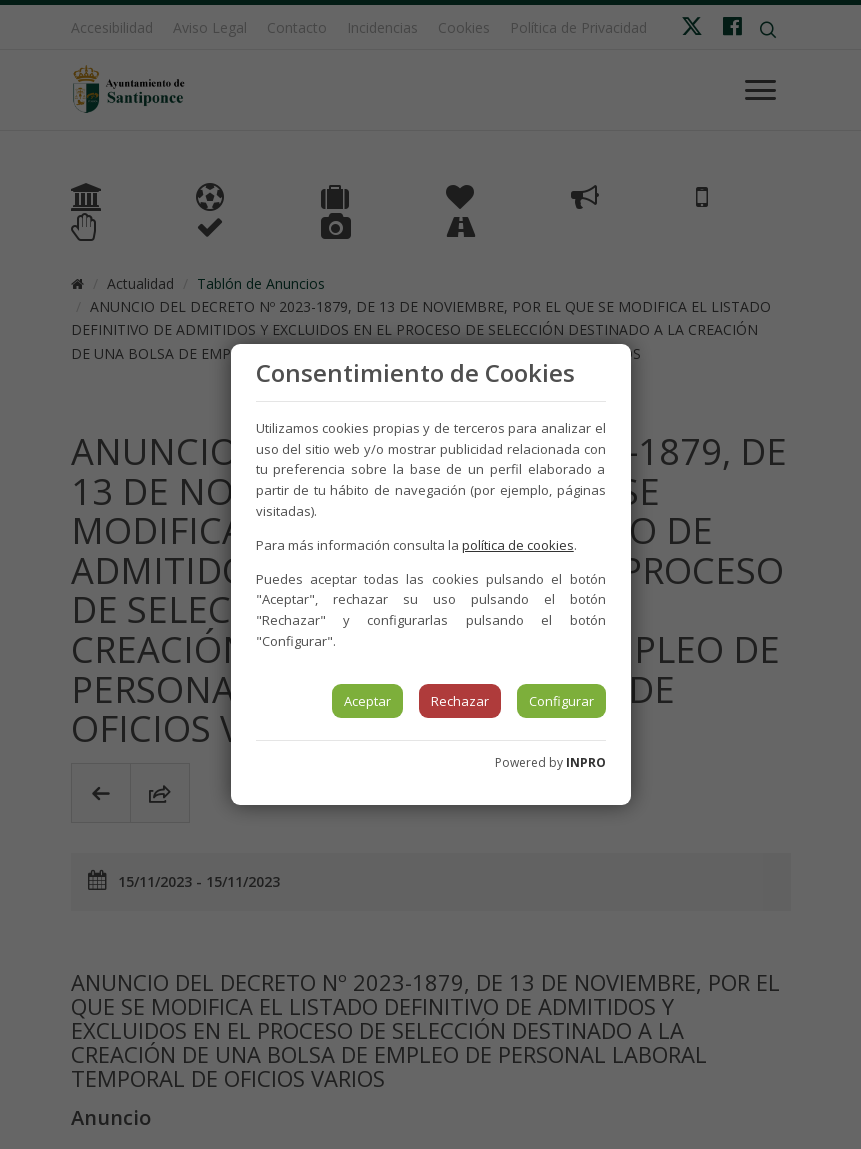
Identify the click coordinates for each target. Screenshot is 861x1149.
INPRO (586, 762)
